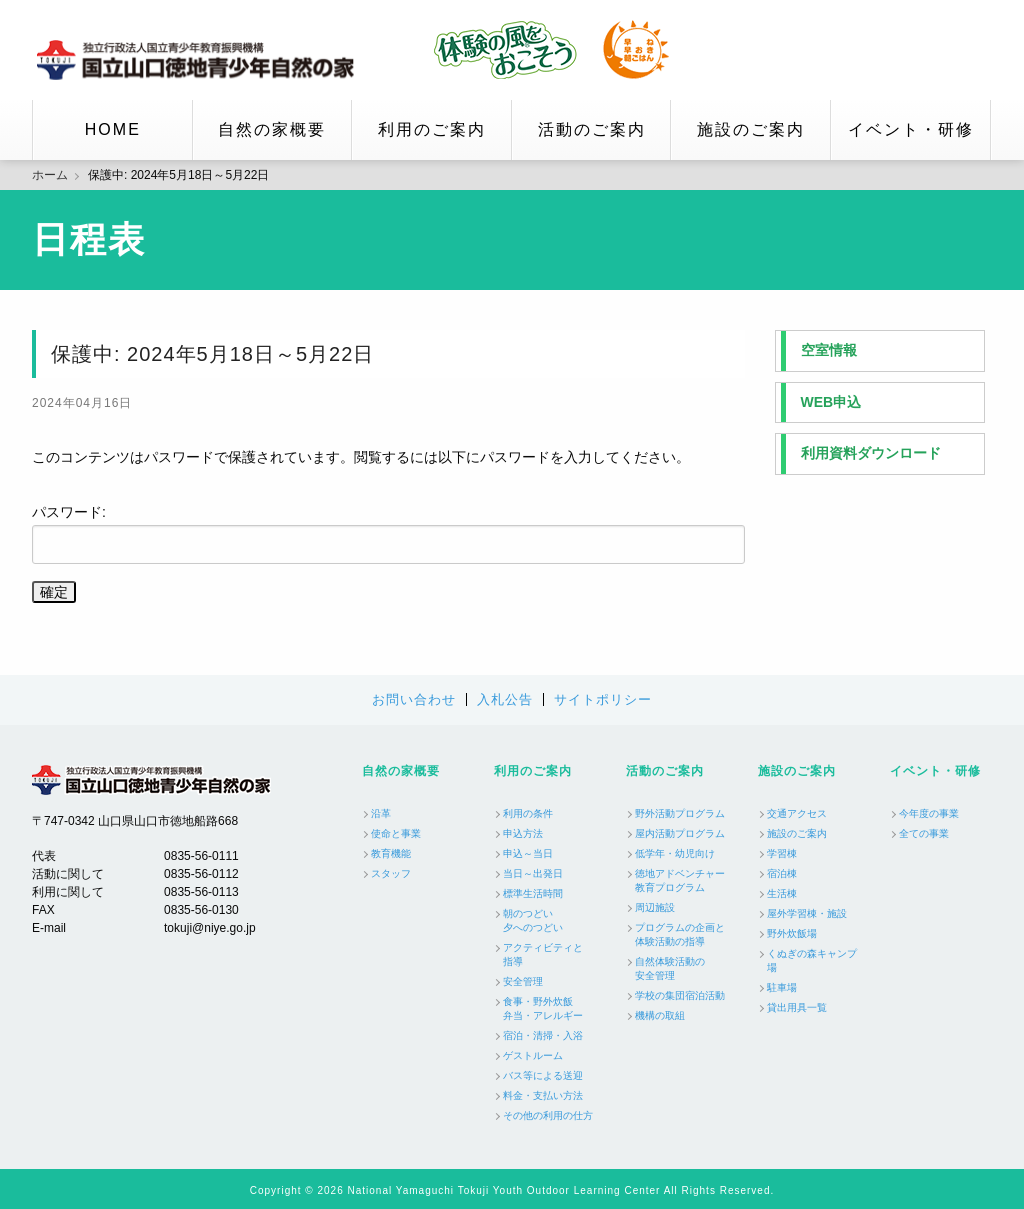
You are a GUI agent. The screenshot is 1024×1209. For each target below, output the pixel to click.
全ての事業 (924, 833)
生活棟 (782, 893)
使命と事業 (396, 833)
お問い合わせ (414, 699)
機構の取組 (660, 1015)
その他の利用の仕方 (548, 1115)
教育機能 (391, 853)
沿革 (381, 813)
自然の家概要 (272, 129)
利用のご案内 (432, 129)
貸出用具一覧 (797, 1007)
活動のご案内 (592, 129)
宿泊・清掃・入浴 (543, 1035)
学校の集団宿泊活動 (680, 995)
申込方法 (523, 833)
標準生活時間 (533, 893)
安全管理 (523, 981)
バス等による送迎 (543, 1075)
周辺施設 (655, 907)
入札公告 (505, 699)
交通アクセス (797, 813)
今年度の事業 (929, 813)
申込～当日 (528, 853)
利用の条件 (528, 813)
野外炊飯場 (792, 933)
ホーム (50, 175)
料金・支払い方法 (543, 1095)
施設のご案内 (751, 129)
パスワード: (388, 534)
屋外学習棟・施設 (807, 913)
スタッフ (391, 873)
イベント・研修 (911, 129)
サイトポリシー (603, 699)
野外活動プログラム (680, 813)
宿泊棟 (782, 873)
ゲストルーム (533, 1055)
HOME (113, 129)
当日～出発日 (533, 873)
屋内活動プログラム (680, 833)
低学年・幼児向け (675, 853)
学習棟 (782, 853)
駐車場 (782, 987)
